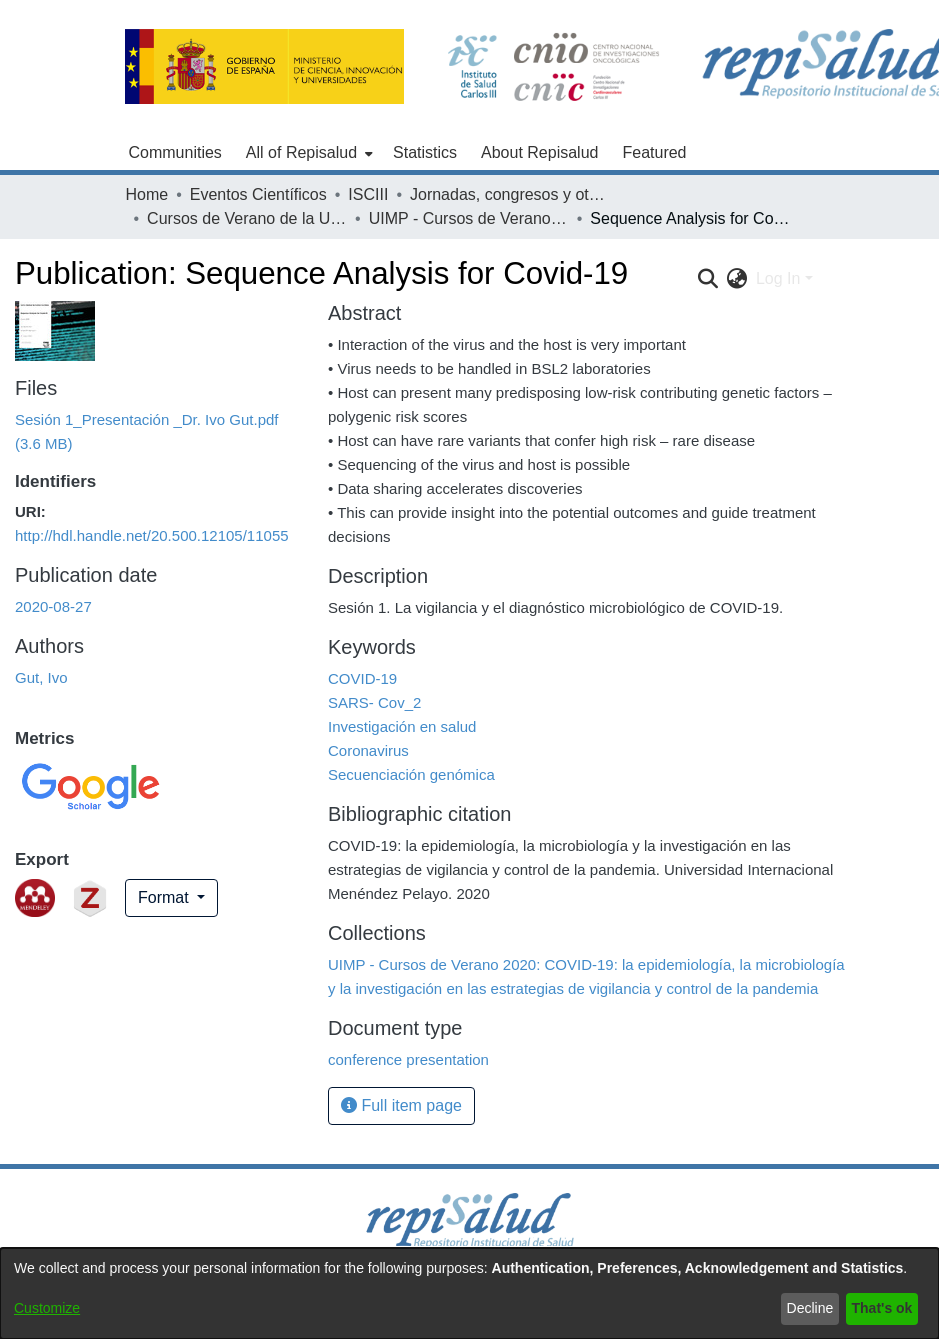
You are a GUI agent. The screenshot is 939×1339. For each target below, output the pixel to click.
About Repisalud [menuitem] (539, 152)
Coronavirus (368, 750)
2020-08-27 (53, 606)
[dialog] (469, 1293)
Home (147, 194)
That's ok (882, 1308)
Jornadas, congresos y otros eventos (510, 194)
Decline (810, 1308)
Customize (47, 1308)
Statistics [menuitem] (425, 152)
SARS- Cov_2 (374, 702)
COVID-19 (362, 678)
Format (165, 897)
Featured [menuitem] (654, 152)
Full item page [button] (401, 1105)
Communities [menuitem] (175, 152)
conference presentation (408, 1059)
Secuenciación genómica (411, 774)
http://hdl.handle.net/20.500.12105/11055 (152, 535)
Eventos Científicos (258, 194)
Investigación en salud (402, 726)
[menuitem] (307, 153)
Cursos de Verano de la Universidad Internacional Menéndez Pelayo (247, 218)
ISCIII (368, 194)
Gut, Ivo (41, 677)
